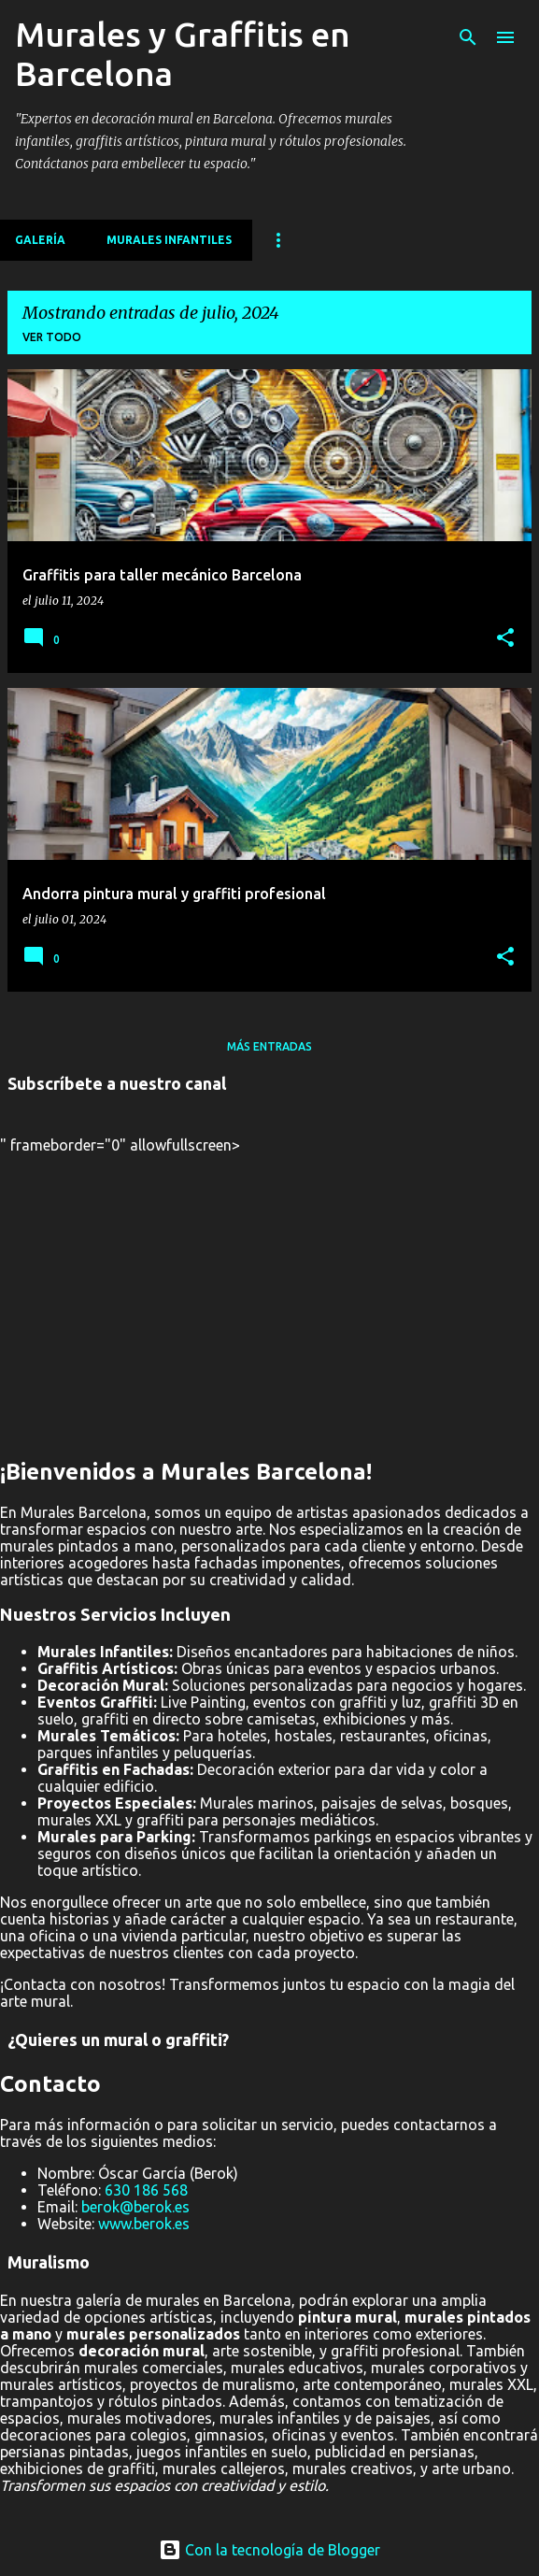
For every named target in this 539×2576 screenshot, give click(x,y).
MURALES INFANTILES (169, 240)
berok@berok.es (135, 2206)
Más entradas (269, 1046)
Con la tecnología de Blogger (269, 2549)
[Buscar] (468, 37)
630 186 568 (146, 2190)
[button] (505, 638)
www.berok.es (144, 2223)
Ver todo (51, 337)
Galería (40, 240)
